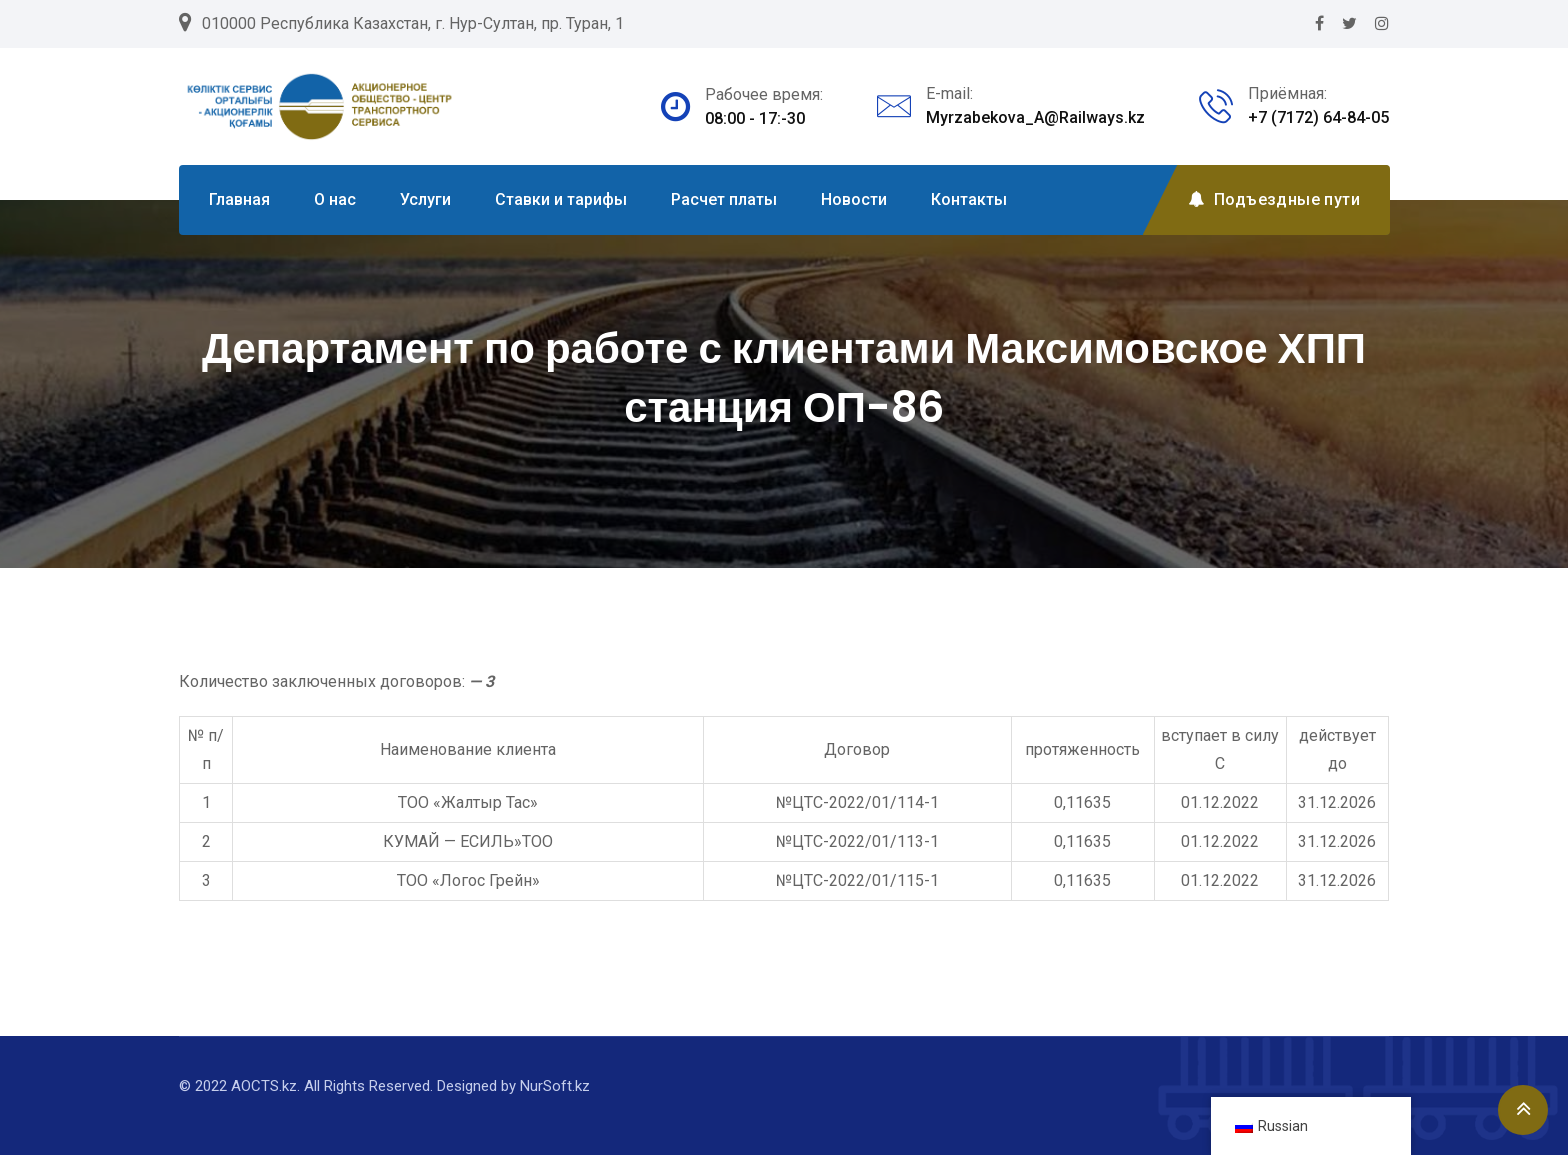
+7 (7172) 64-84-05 (1318, 117)
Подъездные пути (1274, 199)
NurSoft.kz (555, 1086)
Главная (239, 199)
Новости (854, 199)
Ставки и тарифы (561, 199)
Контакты (969, 199)
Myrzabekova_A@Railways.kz (1035, 117)
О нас (335, 199)
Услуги (425, 199)
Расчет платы (724, 199)
